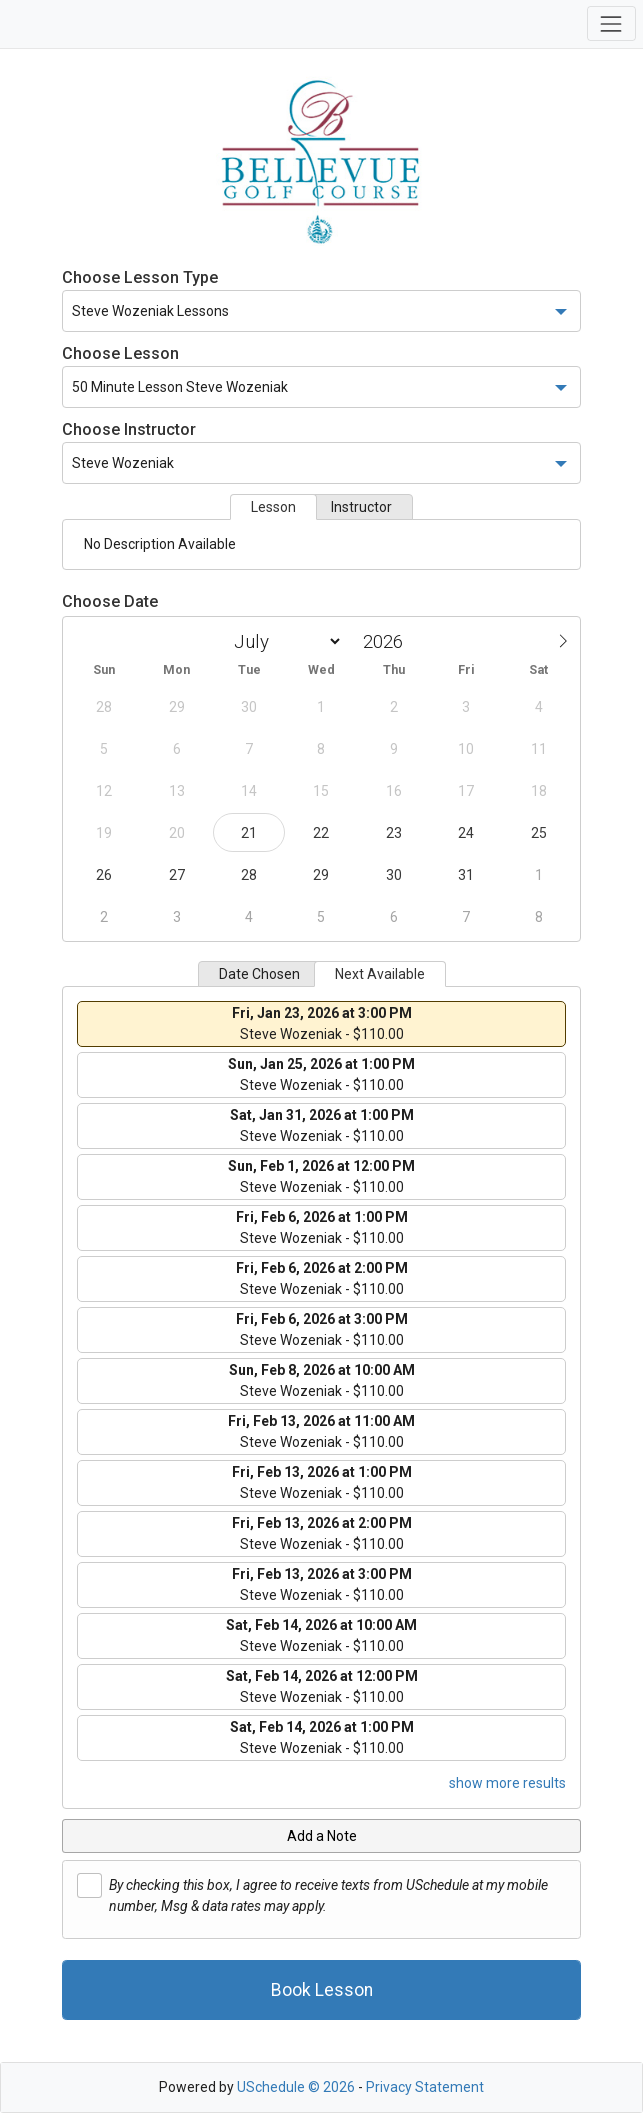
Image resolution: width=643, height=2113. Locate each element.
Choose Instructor (129, 429)
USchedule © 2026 (296, 2087)
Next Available (380, 974)
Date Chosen (259, 974)
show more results (507, 1783)
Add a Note (322, 1836)
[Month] (284, 641)
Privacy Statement (425, 2087)
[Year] (388, 641)
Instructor (361, 507)
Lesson (273, 507)
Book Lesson (322, 1990)
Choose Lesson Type (140, 277)
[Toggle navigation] (611, 23)
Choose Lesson (120, 353)
